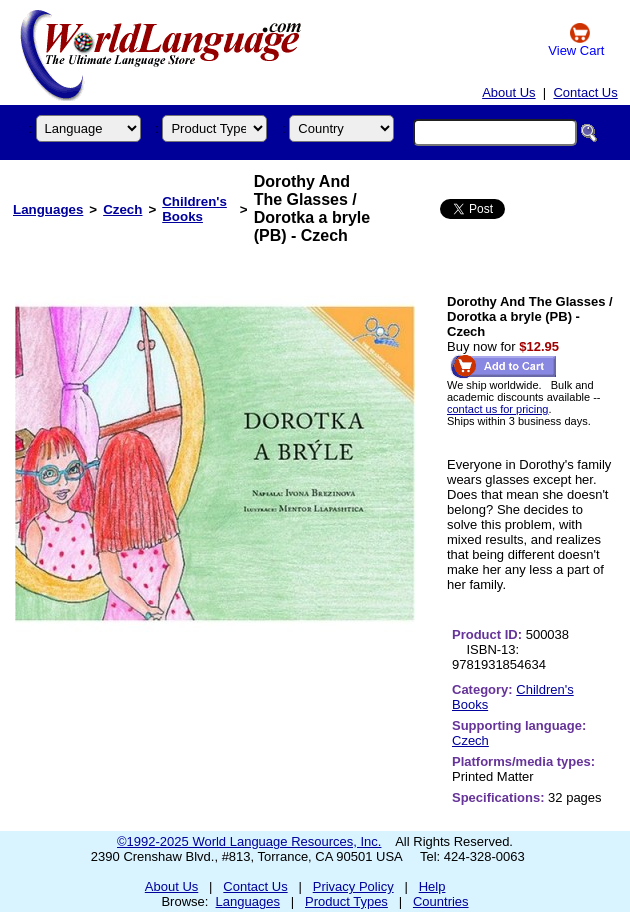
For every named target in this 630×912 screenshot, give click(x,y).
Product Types (346, 901)
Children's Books (194, 209)
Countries (441, 901)
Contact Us (585, 92)
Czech (122, 209)
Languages (48, 209)
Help (432, 886)
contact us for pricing (498, 409)
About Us (508, 92)
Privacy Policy (353, 886)
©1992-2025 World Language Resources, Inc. (249, 841)
